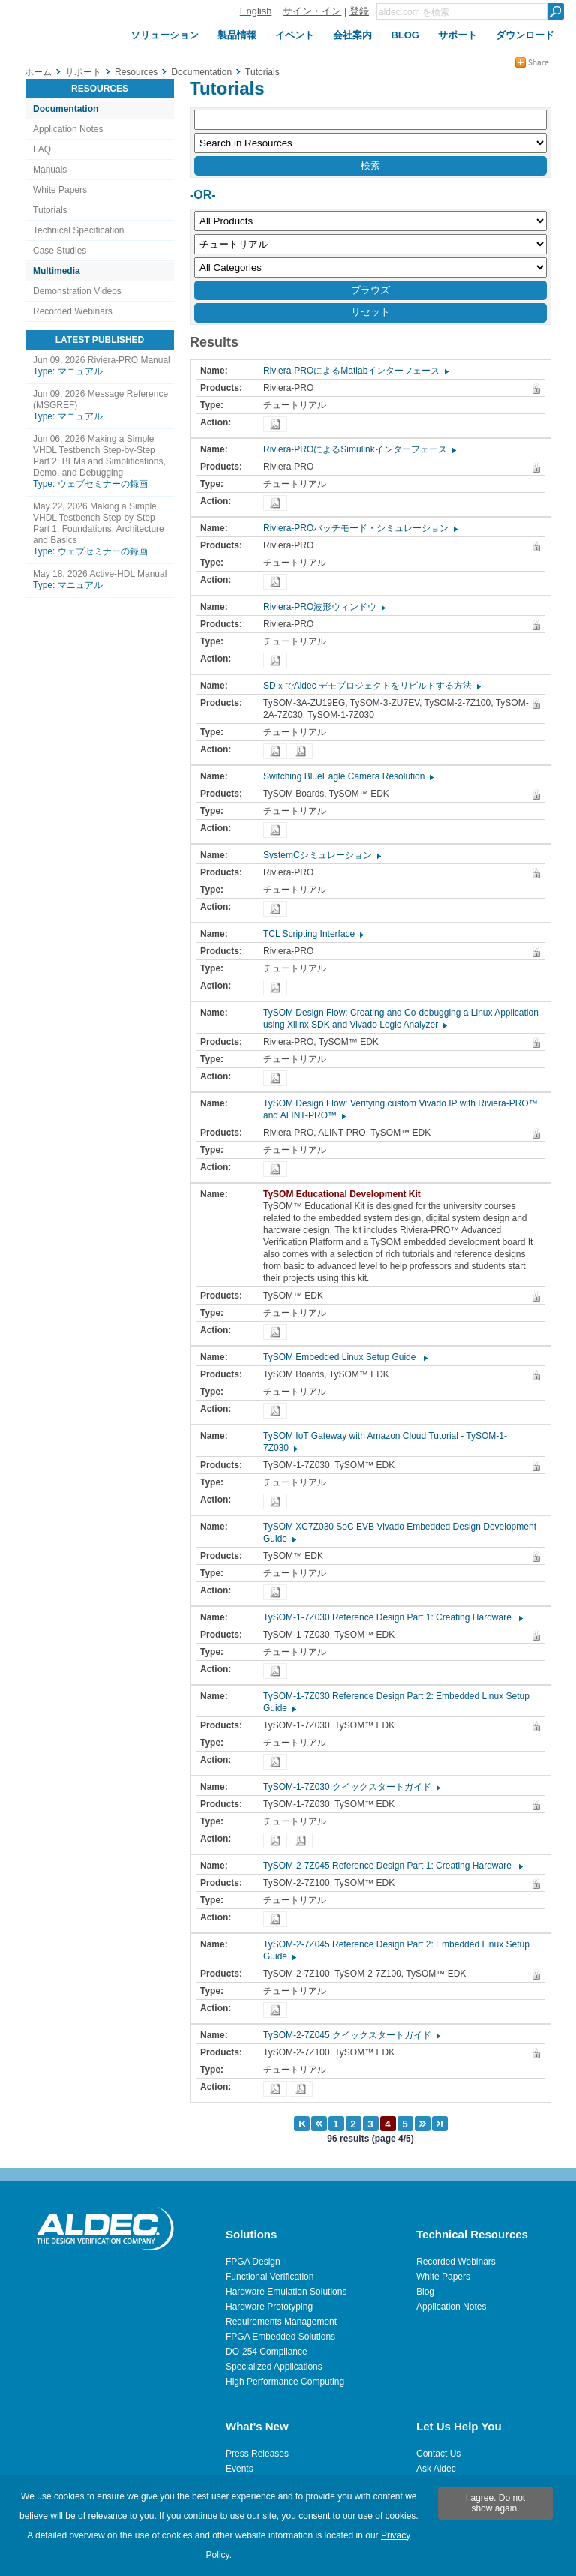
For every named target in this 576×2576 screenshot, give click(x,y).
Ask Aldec (436, 2468)
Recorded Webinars (72, 311)
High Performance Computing (285, 2381)
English (256, 11)
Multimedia (56, 271)
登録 (359, 11)
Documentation (65, 109)
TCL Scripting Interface (312, 934)
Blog (425, 2291)
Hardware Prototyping (269, 2306)
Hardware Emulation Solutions (286, 2291)
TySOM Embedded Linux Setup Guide (344, 1357)
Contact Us (438, 2453)
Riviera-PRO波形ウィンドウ (323, 607)
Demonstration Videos (77, 291)
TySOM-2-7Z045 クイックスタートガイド (351, 2035)
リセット (370, 311)
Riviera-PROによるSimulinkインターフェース (358, 449)
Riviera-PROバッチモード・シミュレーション (359, 528)
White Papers (60, 190)
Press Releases (257, 2453)
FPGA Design (253, 2261)
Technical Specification (78, 230)
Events (240, 2468)
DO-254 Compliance (267, 2351)
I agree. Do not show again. (495, 2503)
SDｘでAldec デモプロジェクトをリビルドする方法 (371, 685)
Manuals (50, 169)
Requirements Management (281, 2321)
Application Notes (68, 129)
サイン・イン (312, 11)
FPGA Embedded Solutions (280, 2336)
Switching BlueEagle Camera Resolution (347, 776)
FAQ (42, 149)
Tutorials (50, 210)
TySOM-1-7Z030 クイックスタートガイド (351, 1787)
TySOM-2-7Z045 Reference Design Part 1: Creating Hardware (392, 1865)
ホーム (38, 72)
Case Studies (59, 250)
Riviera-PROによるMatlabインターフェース (355, 370)
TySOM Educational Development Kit (345, 1194)
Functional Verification (270, 2276)
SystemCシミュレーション (321, 855)
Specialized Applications (274, 2366)
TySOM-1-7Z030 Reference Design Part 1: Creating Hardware (392, 1617)
